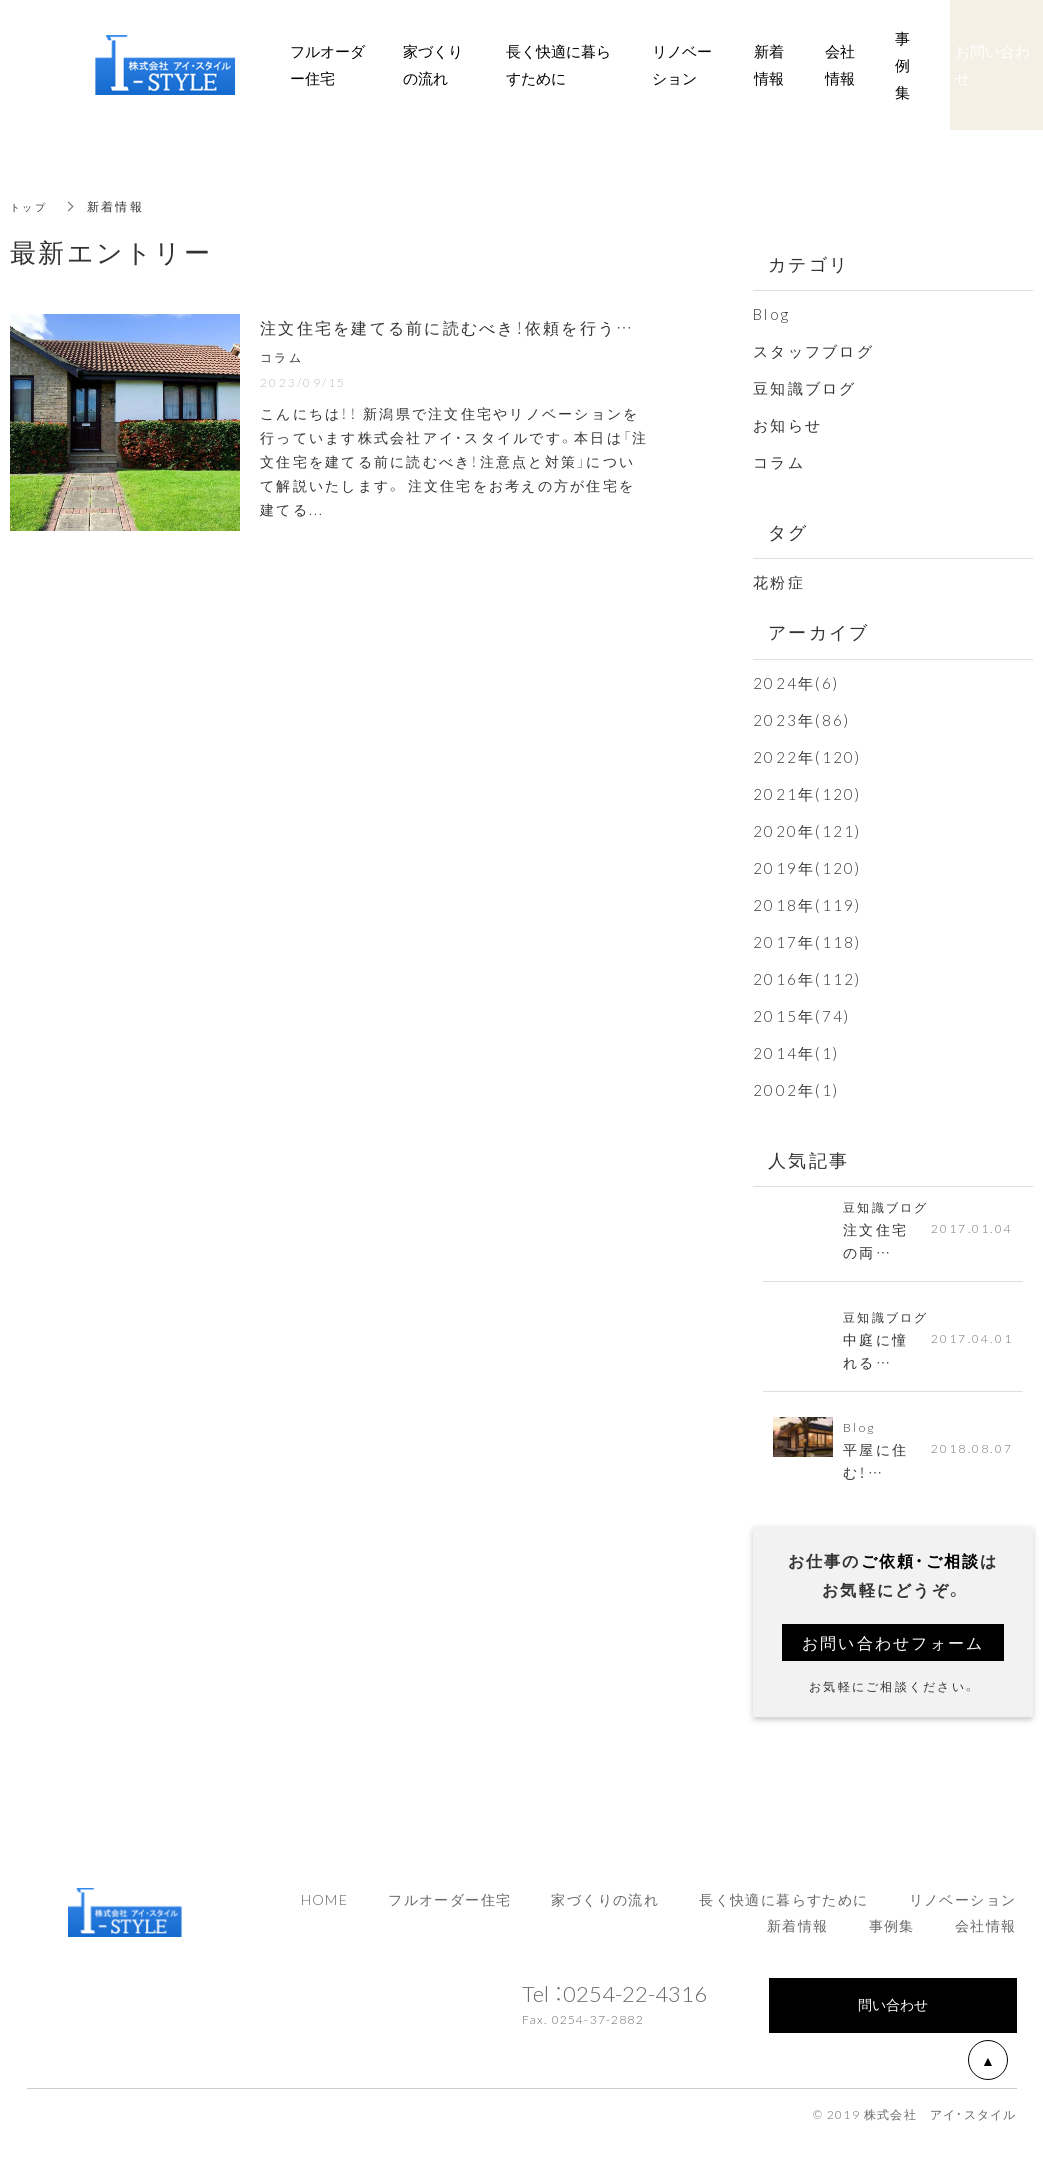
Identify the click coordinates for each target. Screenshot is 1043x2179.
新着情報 (769, 64)
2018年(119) (807, 905)
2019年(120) (807, 868)
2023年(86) (801, 720)
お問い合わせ (992, 64)
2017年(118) (807, 942)
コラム (779, 462)
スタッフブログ (813, 351)
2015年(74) (801, 1016)
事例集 (892, 1938)
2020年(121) (807, 831)
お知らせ (787, 425)
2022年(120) (807, 757)
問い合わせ (893, 2018)
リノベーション (963, 1913)
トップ (31, 206)
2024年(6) (796, 683)
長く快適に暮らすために (783, 1913)
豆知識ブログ (805, 388)
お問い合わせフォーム (893, 1655)
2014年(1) (796, 1053)
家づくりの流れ (605, 1913)
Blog (771, 314)
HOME (325, 1913)
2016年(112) (807, 979)
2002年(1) (796, 1090)
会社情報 (986, 1938)
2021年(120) (807, 794)
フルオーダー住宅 (449, 1913)
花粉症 (779, 582)
